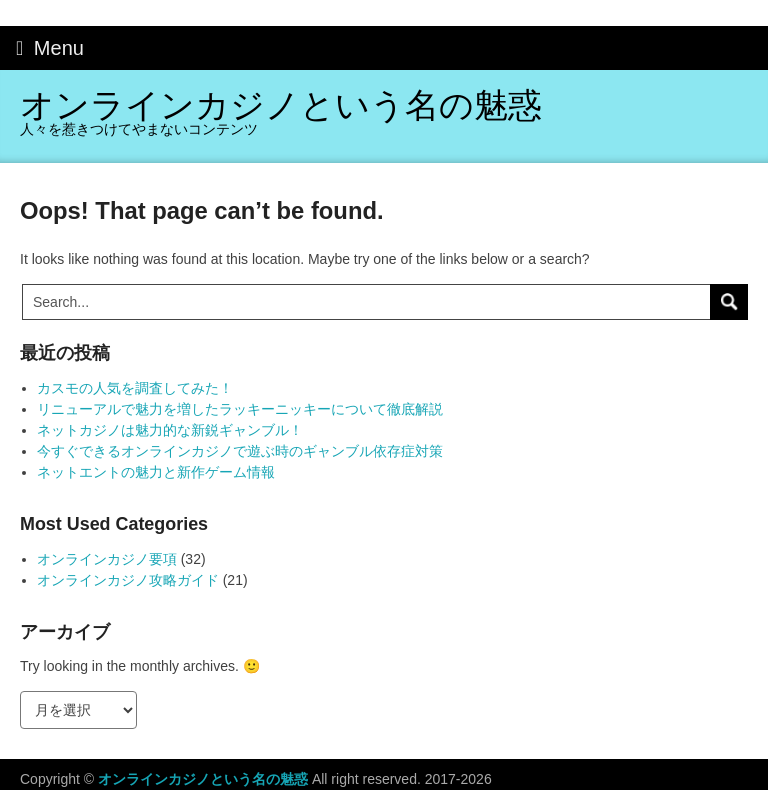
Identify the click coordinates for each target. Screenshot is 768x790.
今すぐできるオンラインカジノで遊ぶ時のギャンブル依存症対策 (240, 451)
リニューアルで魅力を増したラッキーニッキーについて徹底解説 (240, 409)
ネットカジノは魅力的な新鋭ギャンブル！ (170, 430)
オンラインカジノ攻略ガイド (128, 580)
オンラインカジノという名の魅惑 (281, 105)
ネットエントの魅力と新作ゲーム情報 (156, 472)
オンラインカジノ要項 (107, 559)
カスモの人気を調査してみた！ (135, 388)
